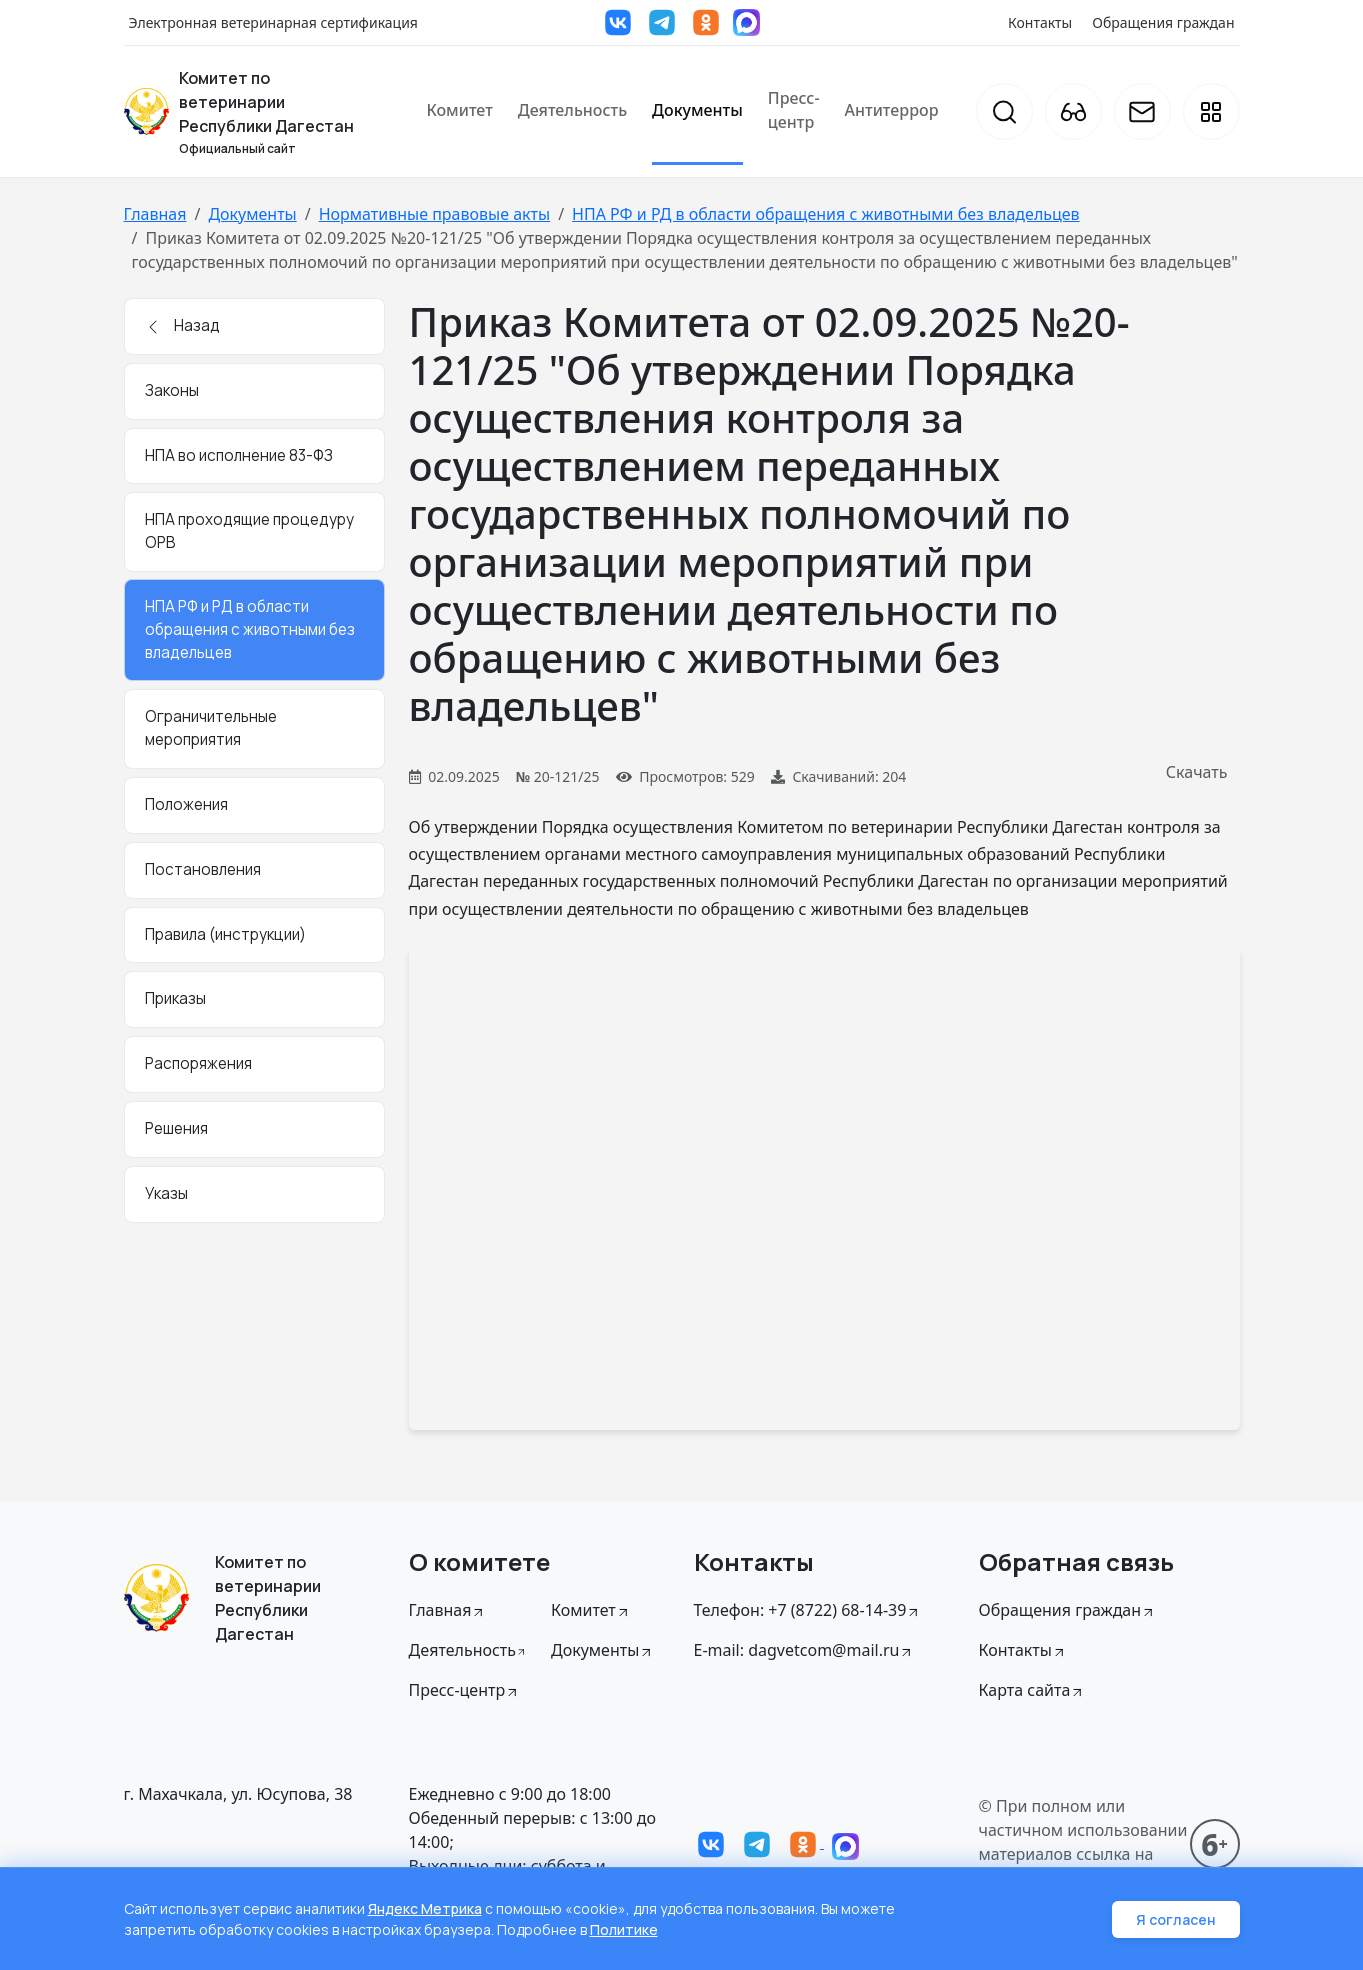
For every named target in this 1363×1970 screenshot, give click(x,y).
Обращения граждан (1163, 22)
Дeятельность (468, 1650)
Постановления (203, 869)
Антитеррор (892, 110)
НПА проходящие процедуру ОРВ (249, 531)
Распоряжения (198, 1063)
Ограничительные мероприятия (211, 728)
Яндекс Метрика (425, 1908)
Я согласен (1176, 1919)
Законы (172, 390)
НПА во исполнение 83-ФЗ (239, 455)
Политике (624, 1929)
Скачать (1197, 772)
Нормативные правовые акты (434, 214)
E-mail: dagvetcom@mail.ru (804, 1650)
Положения (186, 804)
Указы (166, 1193)
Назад (182, 325)
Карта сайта (1032, 1690)
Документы (697, 110)
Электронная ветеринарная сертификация (273, 22)
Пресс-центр (794, 110)
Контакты (1040, 22)
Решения (176, 1128)
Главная (155, 214)
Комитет (459, 110)
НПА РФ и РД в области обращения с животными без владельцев (826, 214)
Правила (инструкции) (225, 934)
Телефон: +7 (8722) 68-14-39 (808, 1610)
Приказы (175, 998)
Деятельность (572, 110)
